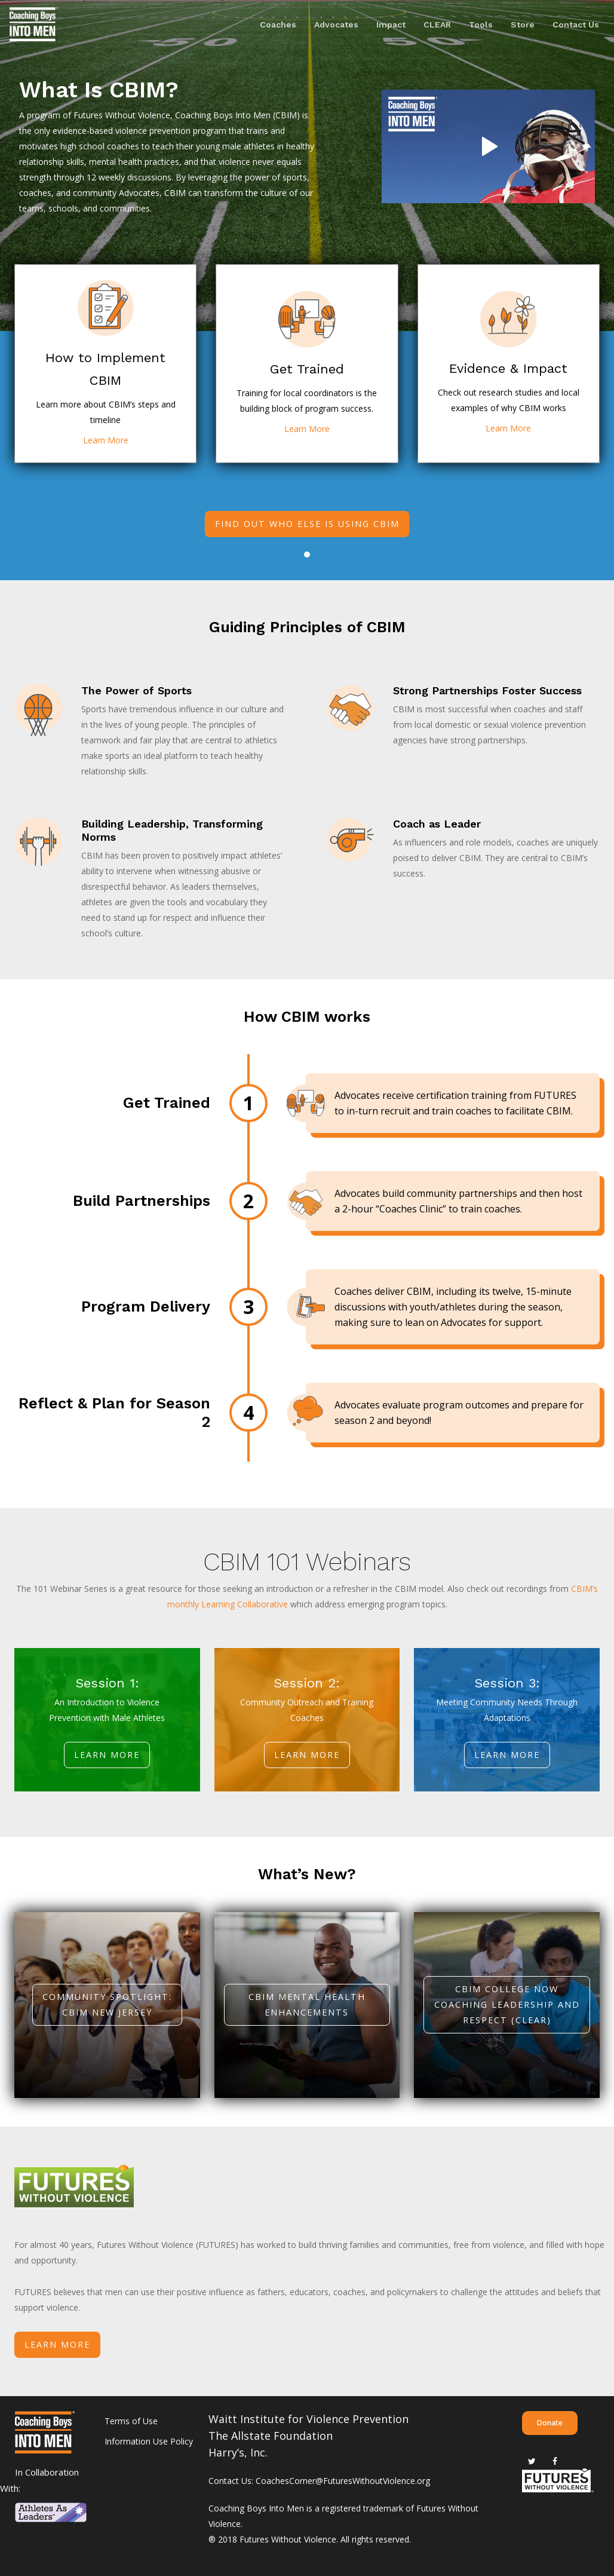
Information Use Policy (149, 2441)
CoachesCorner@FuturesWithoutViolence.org (343, 2480)
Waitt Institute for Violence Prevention (308, 2419)
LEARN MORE (57, 2344)
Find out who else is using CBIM (307, 523)
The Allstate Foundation (270, 2435)
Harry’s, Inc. (238, 2452)
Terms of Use (131, 2421)
